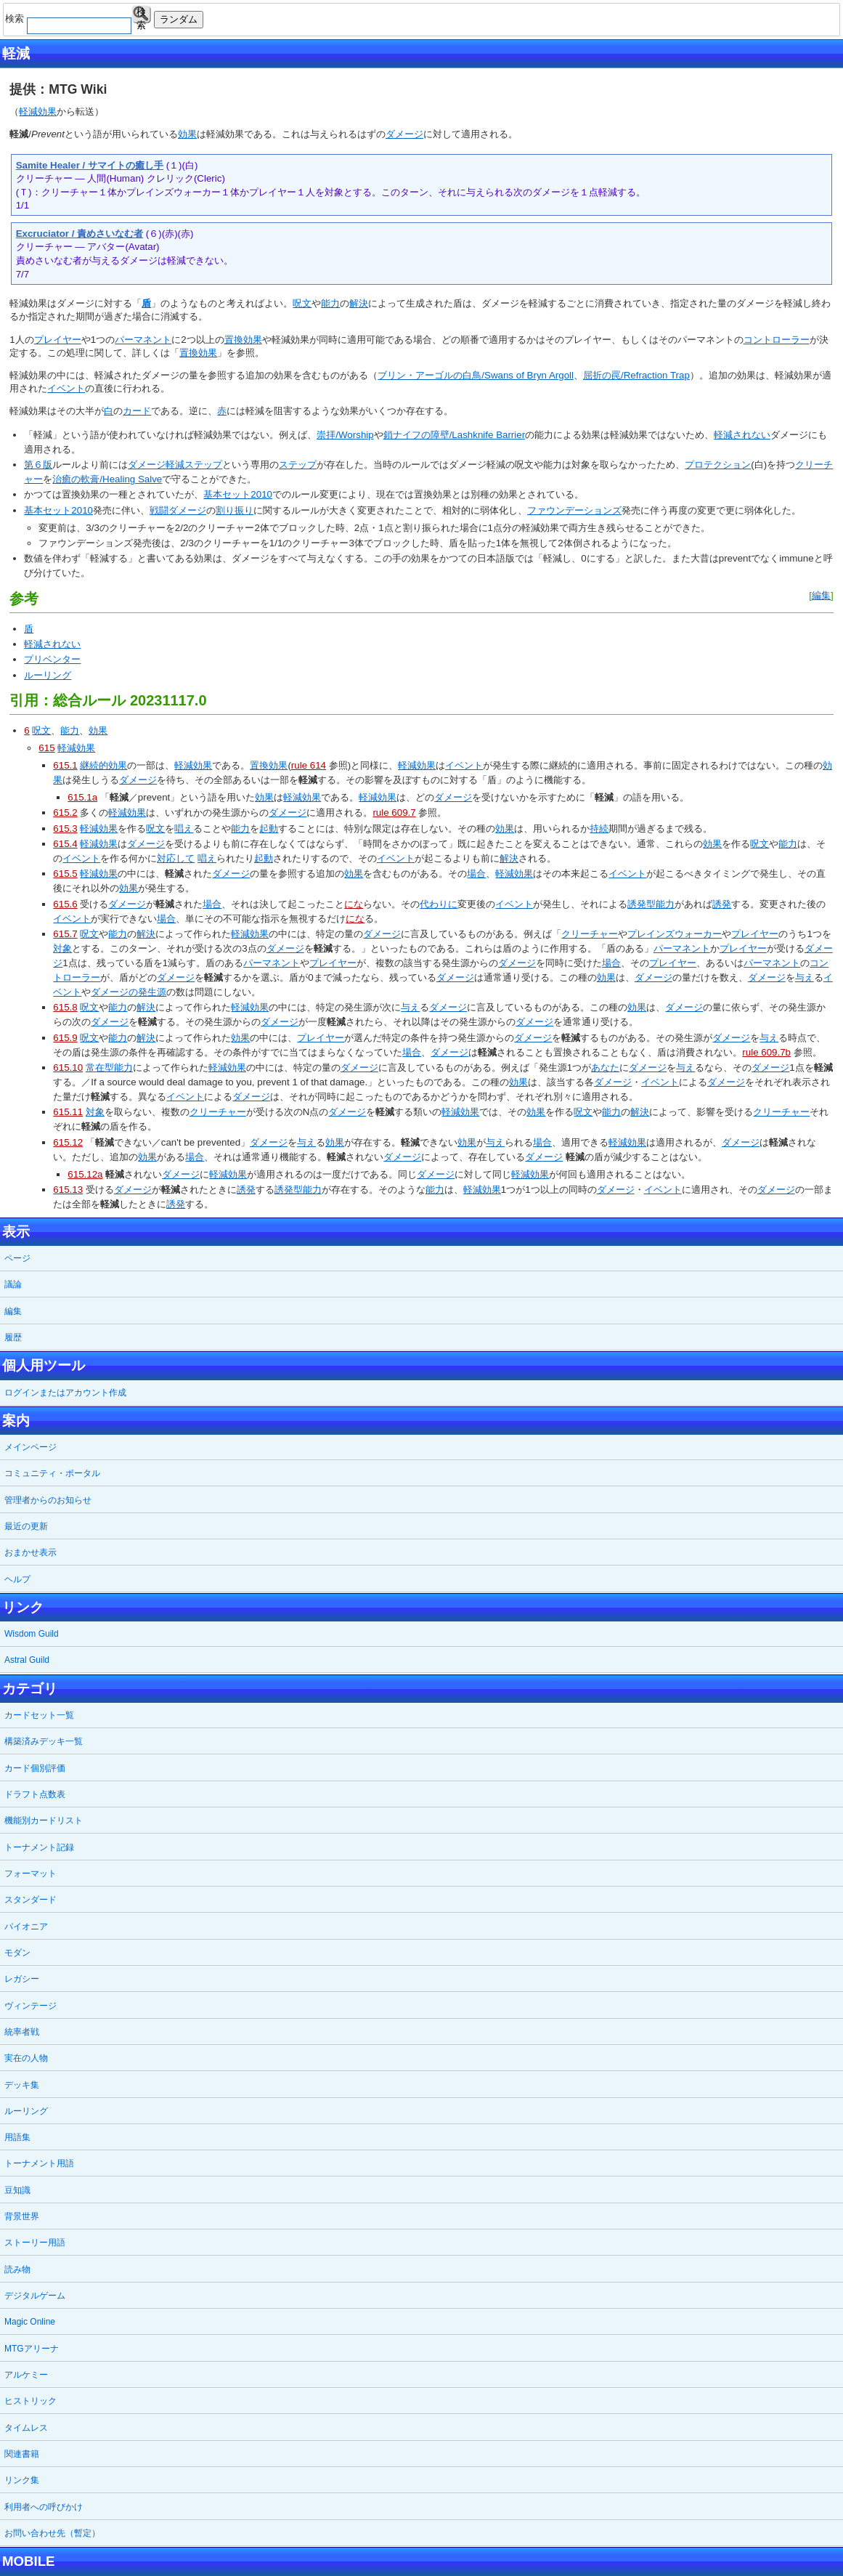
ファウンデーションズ (574, 510)
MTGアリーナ (31, 2349)
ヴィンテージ (30, 2006)
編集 (821, 595)
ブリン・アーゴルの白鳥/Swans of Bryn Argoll (476, 375)
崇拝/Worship (345, 434)
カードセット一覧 (39, 1715)
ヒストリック (30, 2401)
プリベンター (52, 659)
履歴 (13, 1337)
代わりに (438, 904)
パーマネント (143, 339)
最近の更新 (26, 1526)
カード (137, 410)
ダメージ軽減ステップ (175, 464)
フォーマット (30, 1873)
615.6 (65, 904)
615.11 (68, 1111)
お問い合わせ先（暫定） (52, 2533)
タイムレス (26, 2428)
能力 (330, 303)
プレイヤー (57, 339)
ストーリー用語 (34, 2242)
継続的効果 (103, 765)
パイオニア (26, 1926)
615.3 (65, 828)
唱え (183, 828)
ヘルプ (17, 1579)
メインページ (30, 1447)
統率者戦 (21, 2032)
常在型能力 (109, 1067)
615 (46, 747)
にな (353, 904)
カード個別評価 (34, 1768)
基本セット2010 (237, 494)
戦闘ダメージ (178, 510)
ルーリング (47, 675)
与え (804, 977)
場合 (476, 873)
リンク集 (21, 2480)
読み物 (17, 2269)
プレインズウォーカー (674, 933)
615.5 (65, 873)
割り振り (234, 510)
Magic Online (29, 2322)
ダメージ (404, 134)
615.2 (65, 812)
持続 (599, 828)
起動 (268, 828)
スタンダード (30, 1900)
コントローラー (777, 339)
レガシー (21, 1979)
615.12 (68, 1142)
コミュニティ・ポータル (52, 1473)
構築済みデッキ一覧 (43, 1741)
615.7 (65, 933)
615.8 (65, 1007)
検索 (141, 15)
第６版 (38, 464)
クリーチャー (589, 933)
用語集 (17, 2137)
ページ (17, 1258)
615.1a (82, 797)
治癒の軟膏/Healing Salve (107, 479)
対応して (176, 858)
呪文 (302, 303)
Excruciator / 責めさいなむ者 (79, 233)
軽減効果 (38, 111)
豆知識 (17, 2190)
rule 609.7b (766, 1052)
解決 (358, 303)
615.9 (65, 1037)
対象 (62, 948)
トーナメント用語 (39, 2163)
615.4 (65, 843)
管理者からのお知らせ (47, 1500)
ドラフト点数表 (34, 1794)
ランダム (178, 19)
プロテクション (718, 464)
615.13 (68, 1189)
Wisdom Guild (31, 1634)
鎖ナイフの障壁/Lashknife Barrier (454, 434)
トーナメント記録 (39, 1847)
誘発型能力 (651, 904)
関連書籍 (21, 2454)
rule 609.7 (393, 812)
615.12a (85, 1174)
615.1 (65, 765)
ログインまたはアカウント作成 (65, 1393)
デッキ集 (21, 2085)
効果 (187, 134)
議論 (13, 1284)
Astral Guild (26, 1660)
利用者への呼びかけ (43, 2507)
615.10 (68, 1067)
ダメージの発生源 (128, 992)
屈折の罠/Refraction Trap (636, 375)
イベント (66, 388)
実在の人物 (26, 2058)
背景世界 (21, 2216)
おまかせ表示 (30, 1552)
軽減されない (742, 434)
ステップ (298, 464)
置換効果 (243, 339)
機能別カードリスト (43, 1820)
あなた (605, 1067)
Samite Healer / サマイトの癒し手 (89, 165)
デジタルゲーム (34, 2296)
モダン (17, 1953)
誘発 (721, 904)
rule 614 (308, 765)
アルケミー (26, 2375)
